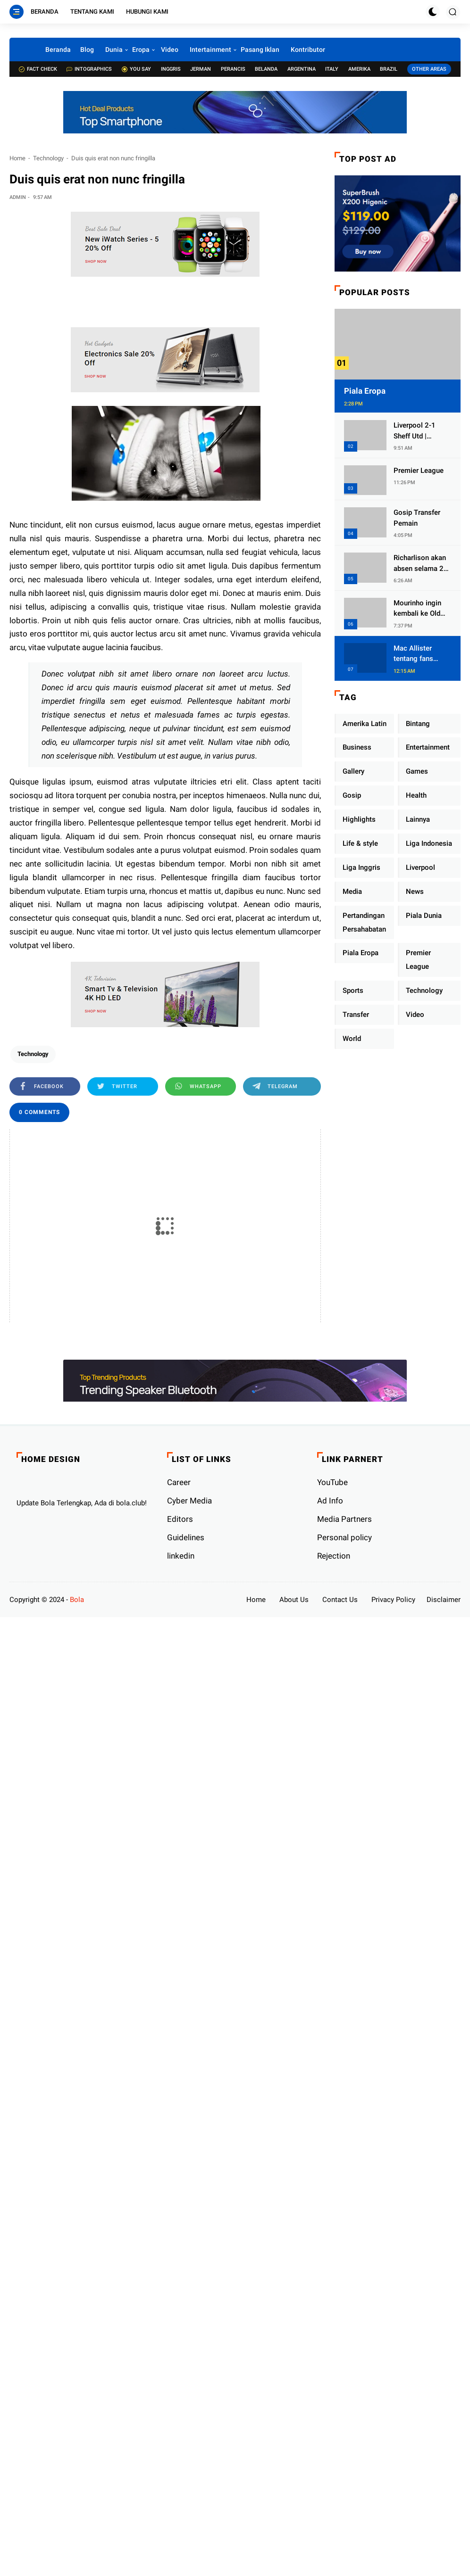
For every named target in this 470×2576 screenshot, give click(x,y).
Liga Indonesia (429, 843)
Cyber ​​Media (189, 1500)
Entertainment (428, 747)
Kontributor (308, 49)
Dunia (114, 49)
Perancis (233, 69)
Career (179, 1482)
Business (357, 747)
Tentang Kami (92, 11)
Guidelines (185, 1537)
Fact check (38, 69)
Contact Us (340, 1599)
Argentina (301, 69)
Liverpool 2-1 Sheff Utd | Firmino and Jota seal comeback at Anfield (422, 431)
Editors (180, 1519)
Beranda (45, 11)
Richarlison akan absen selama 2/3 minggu (422, 563)
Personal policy (344, 1537)
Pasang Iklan (260, 49)
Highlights (359, 819)
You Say (136, 69)
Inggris (171, 69)
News (415, 891)
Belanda (266, 69)
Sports (353, 990)
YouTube (332, 1482)
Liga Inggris (361, 867)
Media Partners (344, 1519)
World (352, 1038)
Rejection (333, 1555)
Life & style (360, 843)
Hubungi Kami (147, 11)
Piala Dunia (424, 915)
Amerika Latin (364, 723)
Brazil (388, 69)
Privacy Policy (393, 1599)
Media (352, 891)
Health (416, 795)
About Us (294, 1599)
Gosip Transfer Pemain (417, 518)
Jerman (200, 69)
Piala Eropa (365, 391)
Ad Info (330, 1500)
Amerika (359, 69)
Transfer (356, 1014)
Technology (48, 158)
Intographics (89, 69)
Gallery (353, 771)
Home (17, 158)
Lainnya (418, 819)
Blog (87, 49)
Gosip (352, 795)
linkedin (180, 1555)
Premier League (419, 470)
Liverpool (420, 867)
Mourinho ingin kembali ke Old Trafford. (417, 609)
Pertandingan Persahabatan (364, 922)
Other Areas (429, 69)
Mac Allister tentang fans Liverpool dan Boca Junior (415, 654)
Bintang (418, 723)
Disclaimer (444, 1599)
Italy (331, 69)
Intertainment (210, 49)
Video (169, 49)
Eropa (141, 49)
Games (417, 771)
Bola (77, 1599)
